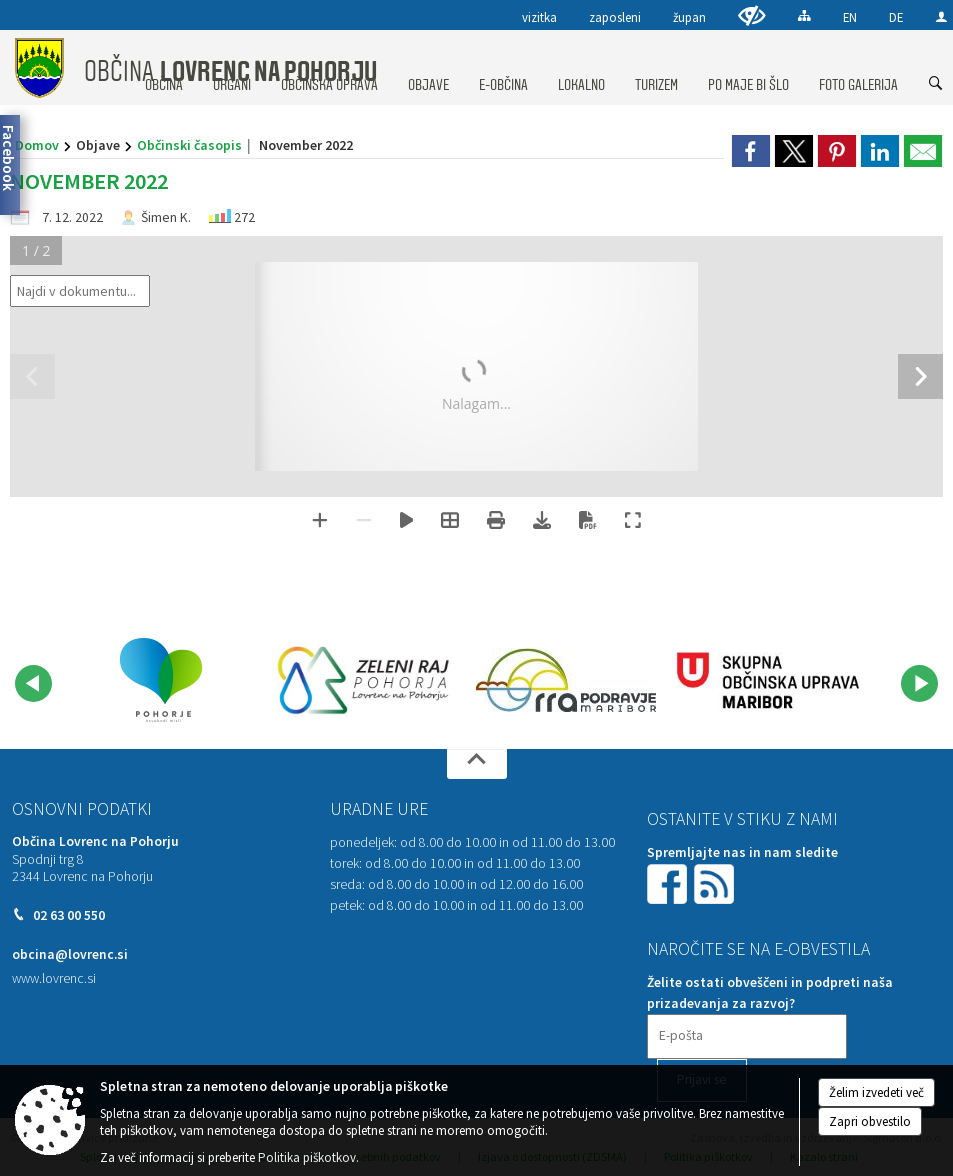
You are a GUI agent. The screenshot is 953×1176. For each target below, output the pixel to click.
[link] (751, 151)
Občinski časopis (189, 145)
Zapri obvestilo (870, 1121)
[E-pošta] (747, 1036)
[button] (33, 683)
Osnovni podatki (82, 809)
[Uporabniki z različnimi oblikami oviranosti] (752, 15)
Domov (37, 145)
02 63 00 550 (69, 915)
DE (896, 17)
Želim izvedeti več (876, 1092)
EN (850, 17)
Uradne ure (379, 809)
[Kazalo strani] (804, 15)
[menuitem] (428, 66)
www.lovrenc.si (54, 978)
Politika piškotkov (307, 1157)
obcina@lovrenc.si (70, 954)
